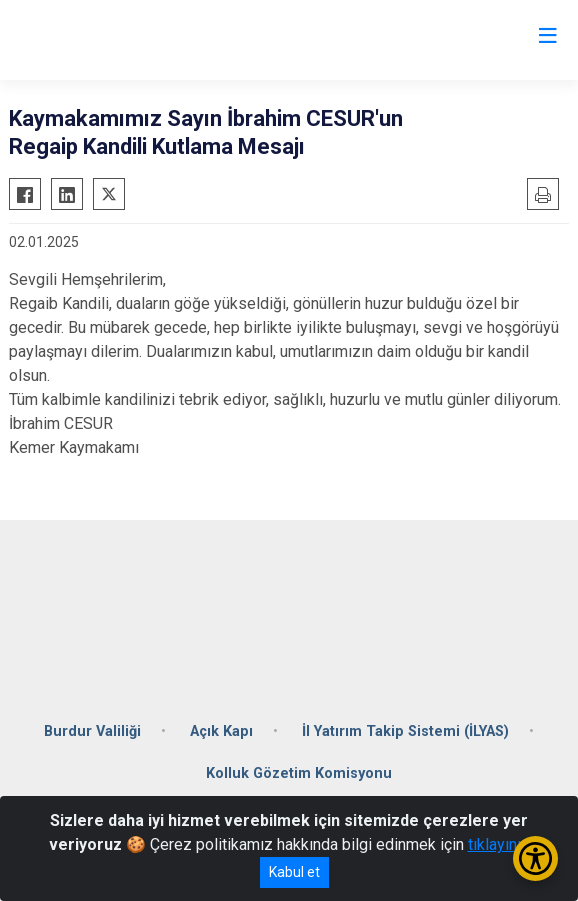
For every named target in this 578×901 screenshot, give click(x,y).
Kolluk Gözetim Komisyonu (299, 773)
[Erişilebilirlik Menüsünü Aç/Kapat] (535, 858)
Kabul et (294, 872)
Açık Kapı (221, 731)
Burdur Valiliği (92, 731)
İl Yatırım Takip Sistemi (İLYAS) (405, 731)
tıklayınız (499, 844)
